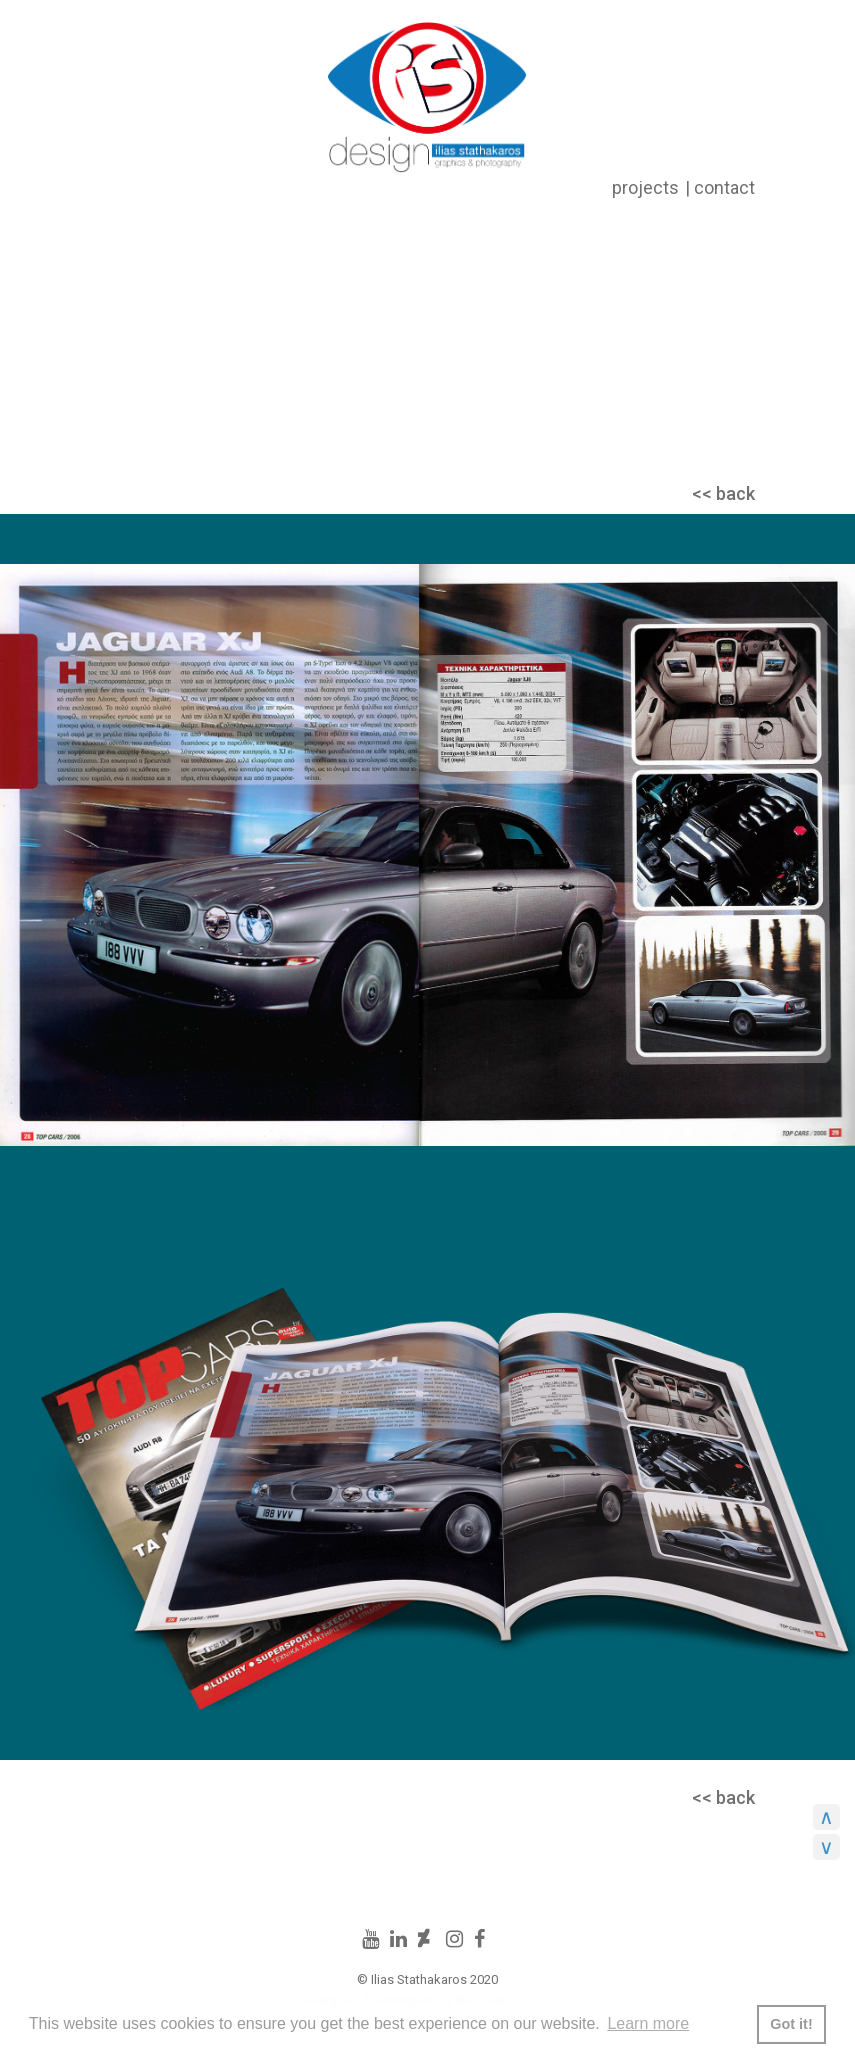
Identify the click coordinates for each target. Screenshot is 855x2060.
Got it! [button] (791, 2024)
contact (724, 187)
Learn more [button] (648, 2023)
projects (645, 187)
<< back (723, 493)
